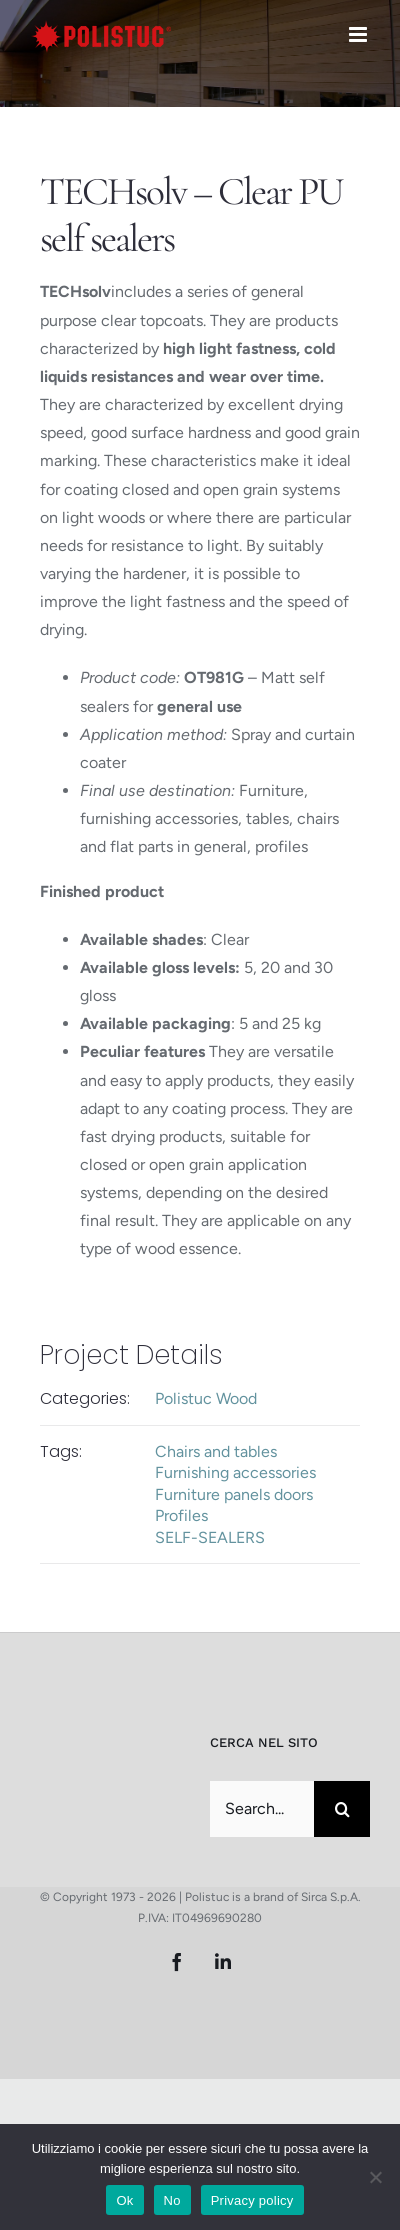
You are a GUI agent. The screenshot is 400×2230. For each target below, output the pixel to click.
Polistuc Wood (206, 1398)
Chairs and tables (216, 1451)
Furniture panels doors (234, 1494)
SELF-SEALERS (210, 1537)
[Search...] (262, 1809)
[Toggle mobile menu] (359, 34)
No (172, 2200)
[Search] (342, 1809)
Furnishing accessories (235, 1472)
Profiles (181, 1515)
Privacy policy (252, 2200)
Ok (124, 2200)
